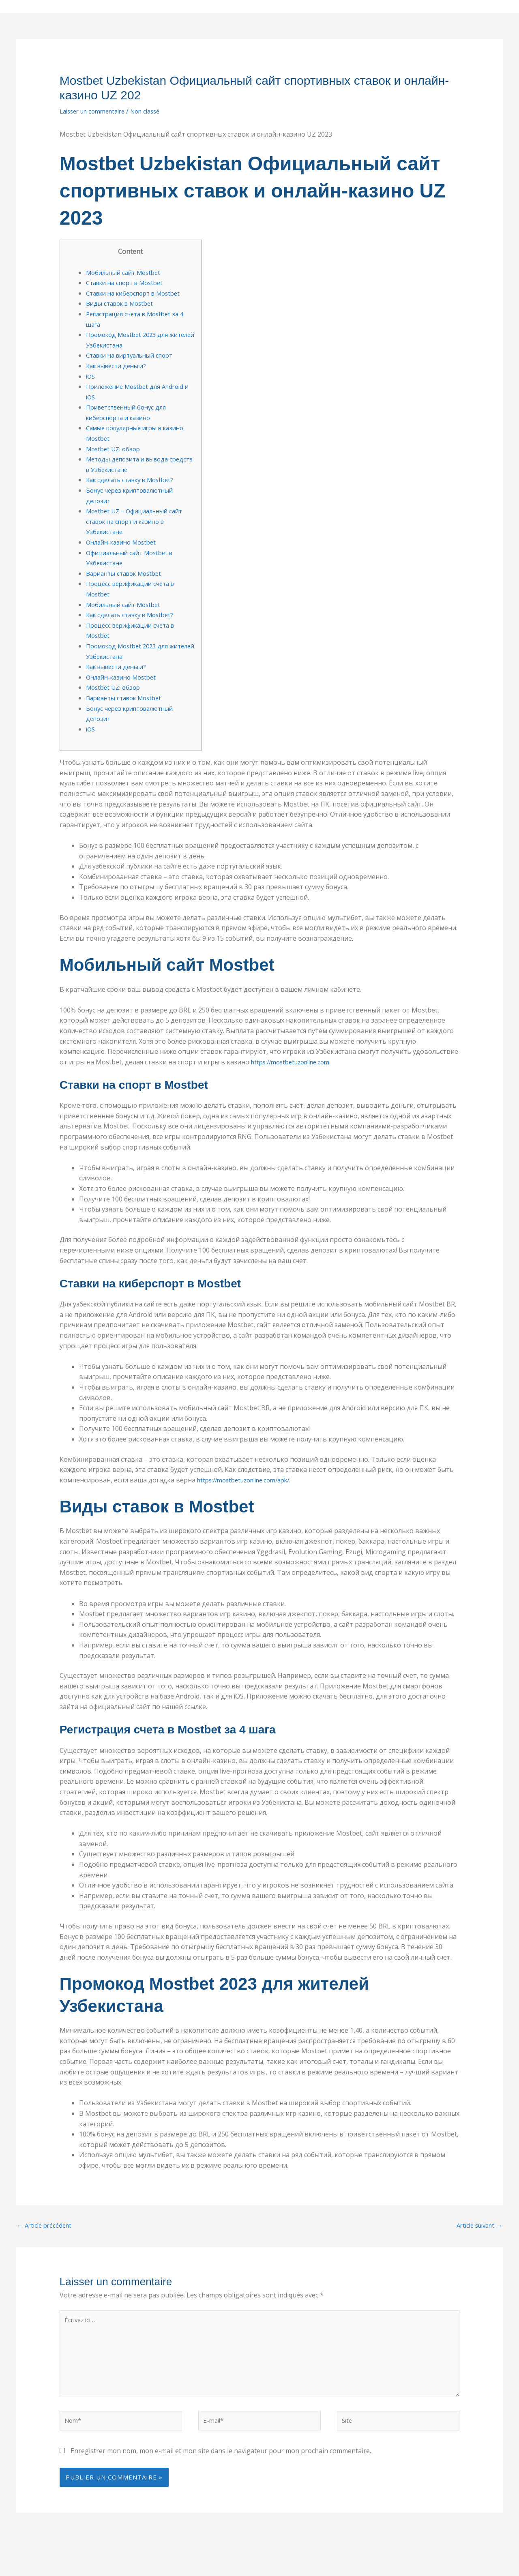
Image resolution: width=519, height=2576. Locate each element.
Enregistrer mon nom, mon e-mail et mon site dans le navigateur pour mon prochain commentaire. (221, 2460)
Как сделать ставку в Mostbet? (134, 479)
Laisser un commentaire (96, 111)
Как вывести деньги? (119, 365)
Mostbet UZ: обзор (115, 448)
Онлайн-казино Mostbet (124, 542)
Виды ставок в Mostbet (123, 303)
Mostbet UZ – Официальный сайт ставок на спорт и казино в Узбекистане (138, 521)
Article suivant (476, 2226)
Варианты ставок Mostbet (127, 573)
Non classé (155, 111)
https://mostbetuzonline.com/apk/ (249, 1480)
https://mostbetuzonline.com (295, 1061)
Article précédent (47, 2226)
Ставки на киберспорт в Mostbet (138, 293)
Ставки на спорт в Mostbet (129, 282)
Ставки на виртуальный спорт (135, 355)
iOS (91, 376)
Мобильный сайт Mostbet (127, 272)
